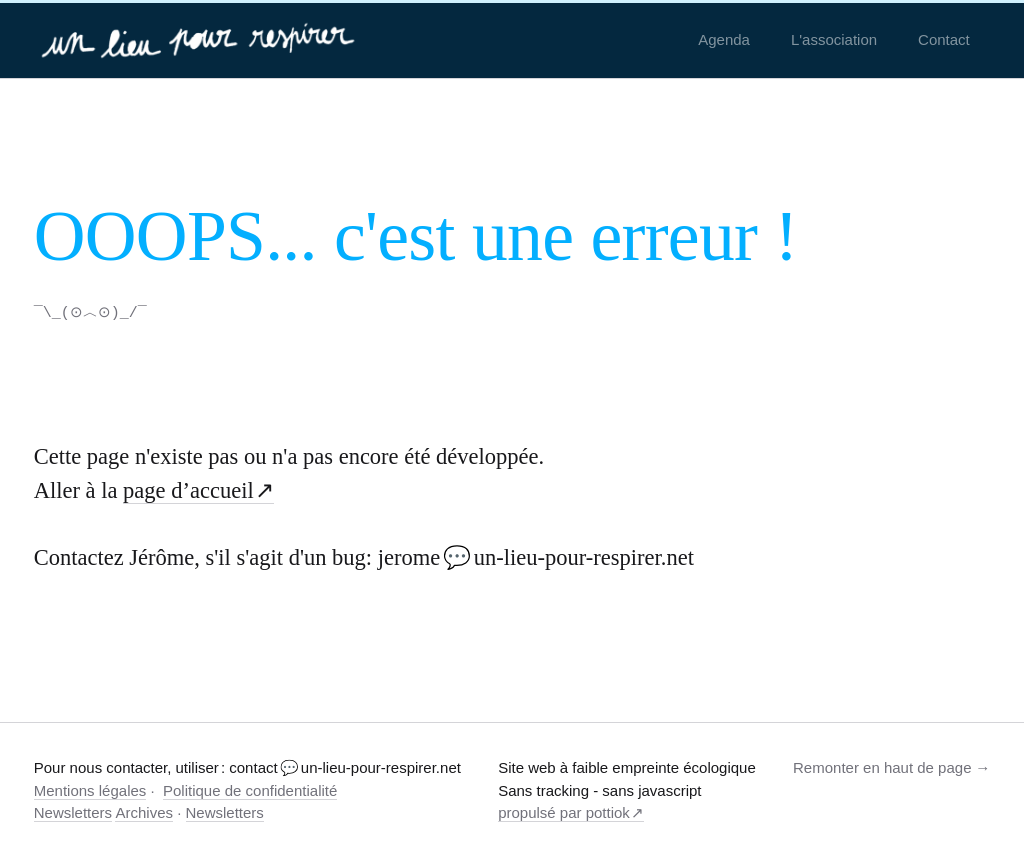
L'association (834, 39)
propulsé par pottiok (564, 811)
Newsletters (73, 811)
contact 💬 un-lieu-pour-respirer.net (345, 766)
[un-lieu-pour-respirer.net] (200, 40)
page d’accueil (188, 489)
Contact (944, 39)
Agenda (724, 39)
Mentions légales (90, 789)
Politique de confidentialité (250, 789)
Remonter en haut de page (882, 766)
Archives (144, 811)
